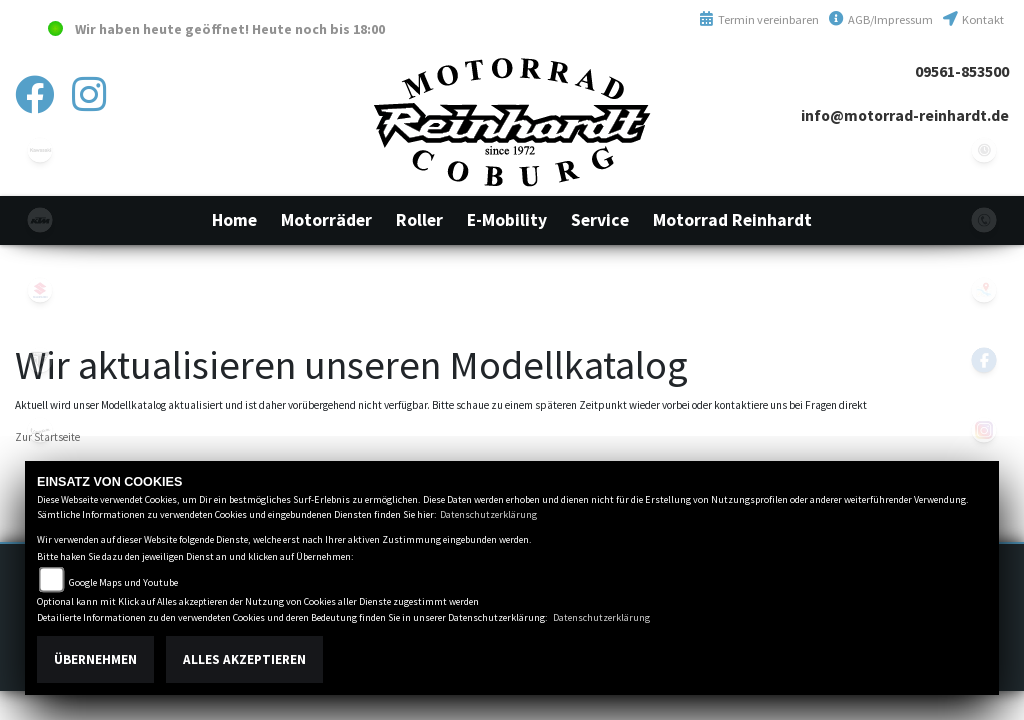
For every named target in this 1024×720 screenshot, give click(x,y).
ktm (40, 220)
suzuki (40, 290)
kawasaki (40, 150)
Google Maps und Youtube (123, 582)
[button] (326, 220)
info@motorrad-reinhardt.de (905, 115)
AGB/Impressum (881, 19)
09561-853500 (962, 71)
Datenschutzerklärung (488, 514)
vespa (40, 430)
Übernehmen (95, 659)
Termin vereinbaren (759, 19)
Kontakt (973, 19)
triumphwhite (40, 360)
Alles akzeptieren (244, 659)
